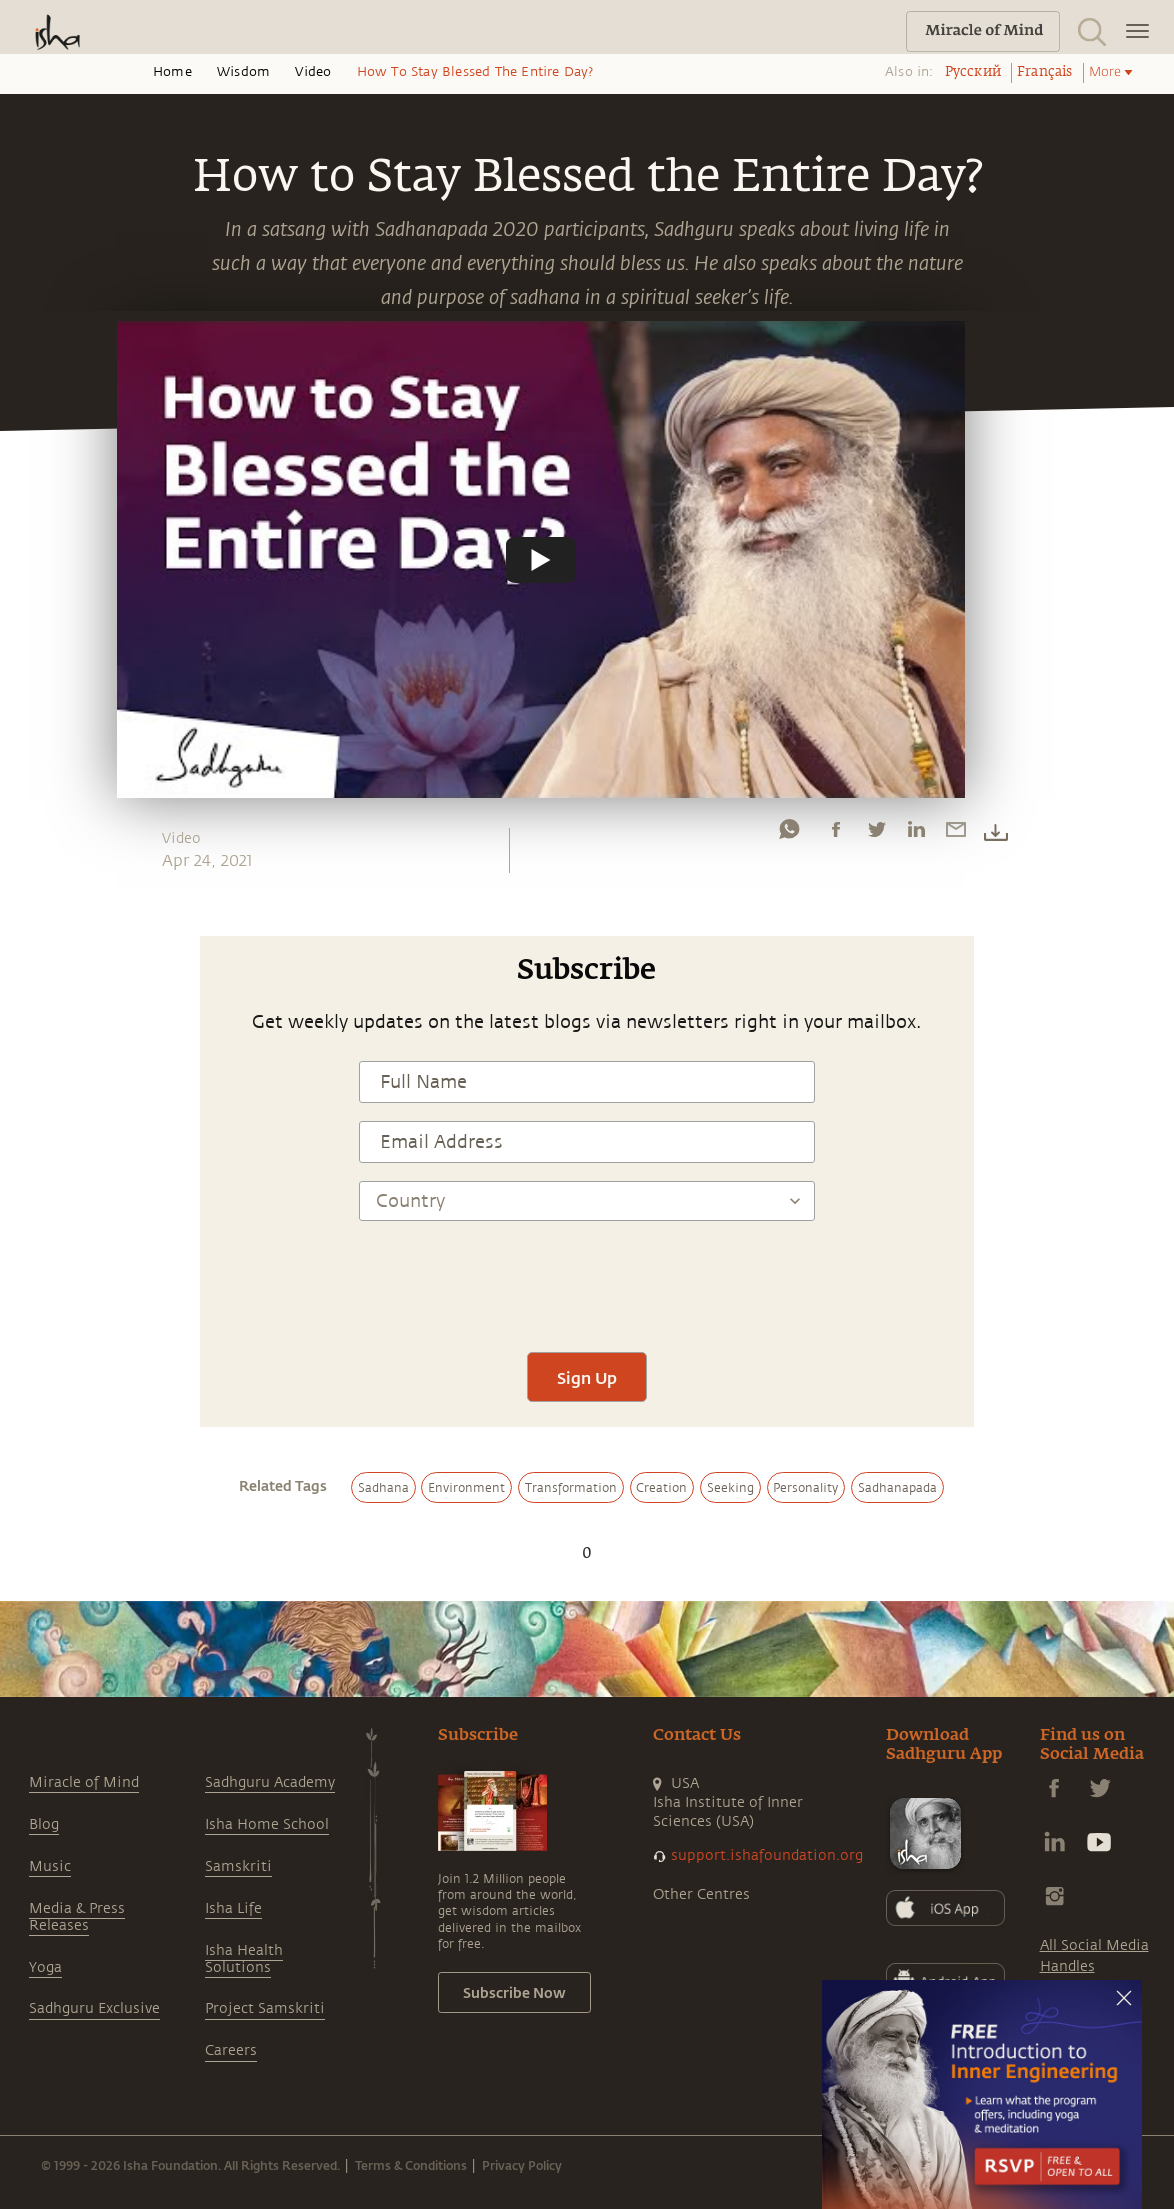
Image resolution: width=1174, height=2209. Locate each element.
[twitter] (876, 834)
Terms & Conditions (411, 2165)
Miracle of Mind (84, 1782)
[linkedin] (916, 834)
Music (50, 1866)
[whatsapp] (789, 834)
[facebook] (836, 834)
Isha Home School (267, 1824)
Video (313, 72)
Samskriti (238, 1866)
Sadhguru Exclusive (94, 2008)
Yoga (45, 1967)
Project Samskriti (265, 2008)
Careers (231, 2050)
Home (172, 72)
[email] (956, 834)
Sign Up (587, 1377)
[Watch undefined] (541, 559)
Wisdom (243, 72)
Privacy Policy (522, 2165)
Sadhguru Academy (270, 1782)
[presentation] (587, 1275)
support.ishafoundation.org (767, 1855)
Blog (44, 1824)
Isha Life (233, 1908)
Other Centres (701, 1894)
